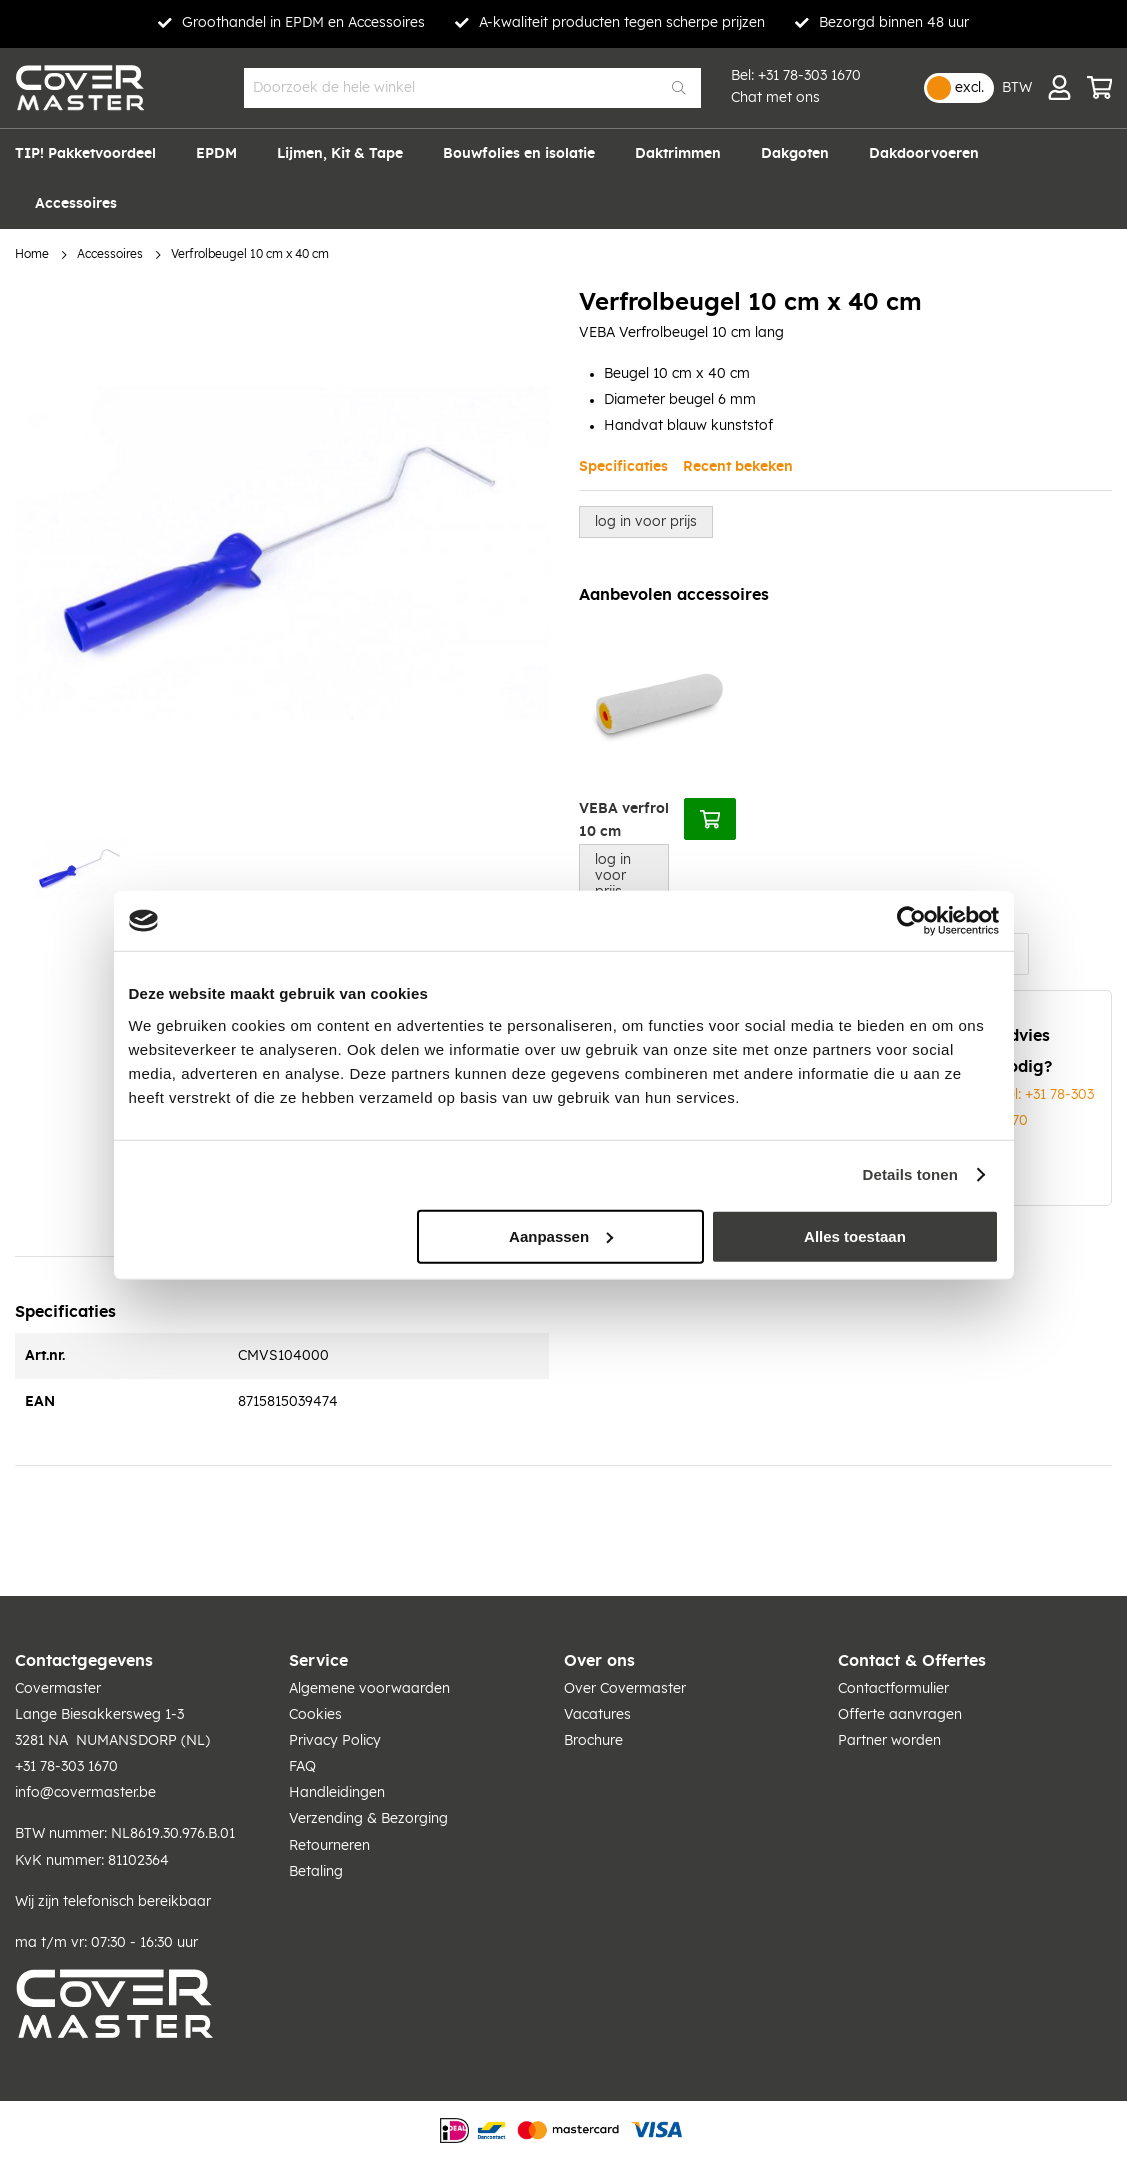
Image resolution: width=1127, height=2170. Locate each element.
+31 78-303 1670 (809, 76)
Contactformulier (893, 1689)
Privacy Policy (335, 1741)
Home (32, 254)
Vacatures (597, 1715)
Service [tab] (318, 1661)
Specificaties (623, 467)
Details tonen (910, 1174)
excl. (969, 88)
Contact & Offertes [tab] (912, 1661)
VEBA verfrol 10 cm (624, 820)
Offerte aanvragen (900, 1715)
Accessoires (110, 254)
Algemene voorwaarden (369, 1689)
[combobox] (472, 88)
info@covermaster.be (85, 1793)
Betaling (316, 1872)
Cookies (315, 1715)
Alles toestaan (855, 1235)
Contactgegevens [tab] (84, 1661)
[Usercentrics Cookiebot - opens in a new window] (911, 921)
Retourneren (329, 1846)
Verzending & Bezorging (368, 1819)
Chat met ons (775, 98)
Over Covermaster (625, 1689)
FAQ (302, 1767)
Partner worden (889, 1741)
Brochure (593, 1741)
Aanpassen (561, 1235)
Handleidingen (337, 1793)
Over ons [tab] (599, 1661)
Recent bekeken (738, 467)
